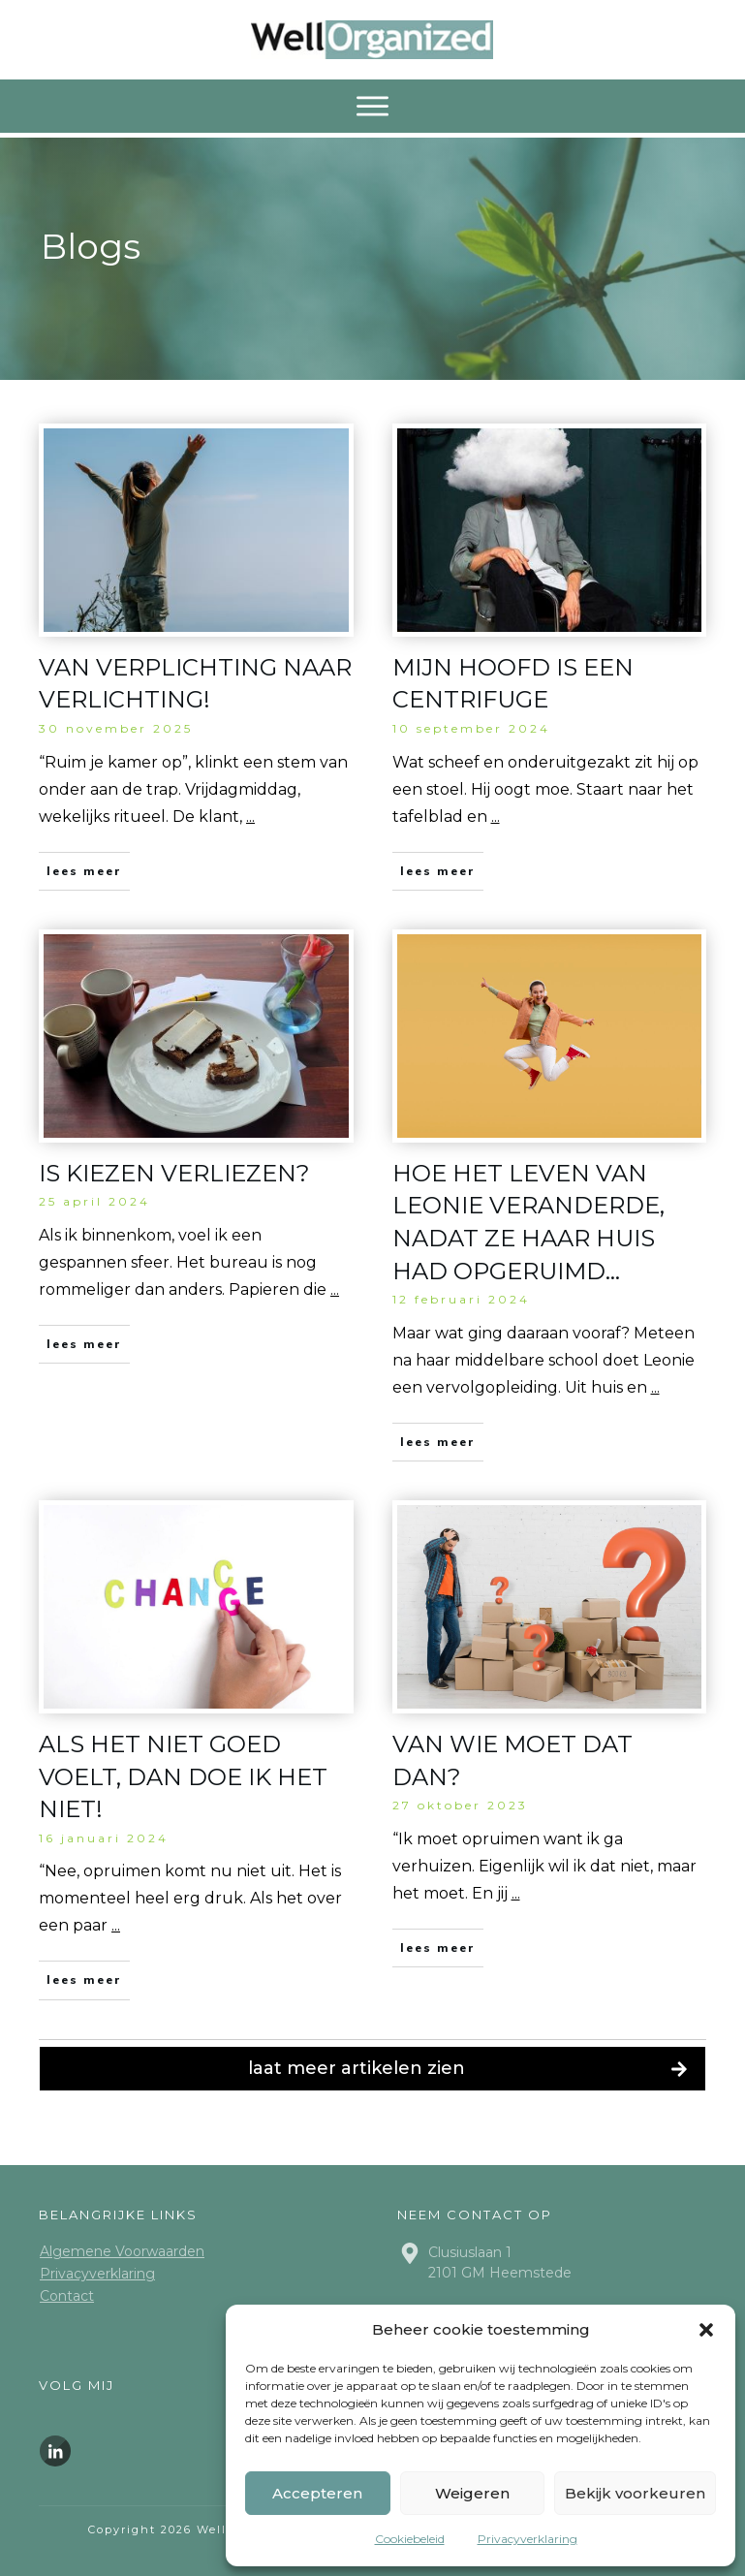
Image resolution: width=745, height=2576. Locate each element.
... (250, 816)
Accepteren (317, 2493)
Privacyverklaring (527, 2538)
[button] (706, 2330)
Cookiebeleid (410, 2538)
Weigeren (472, 2493)
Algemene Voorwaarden (122, 2251)
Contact (67, 2296)
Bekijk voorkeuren (635, 2493)
